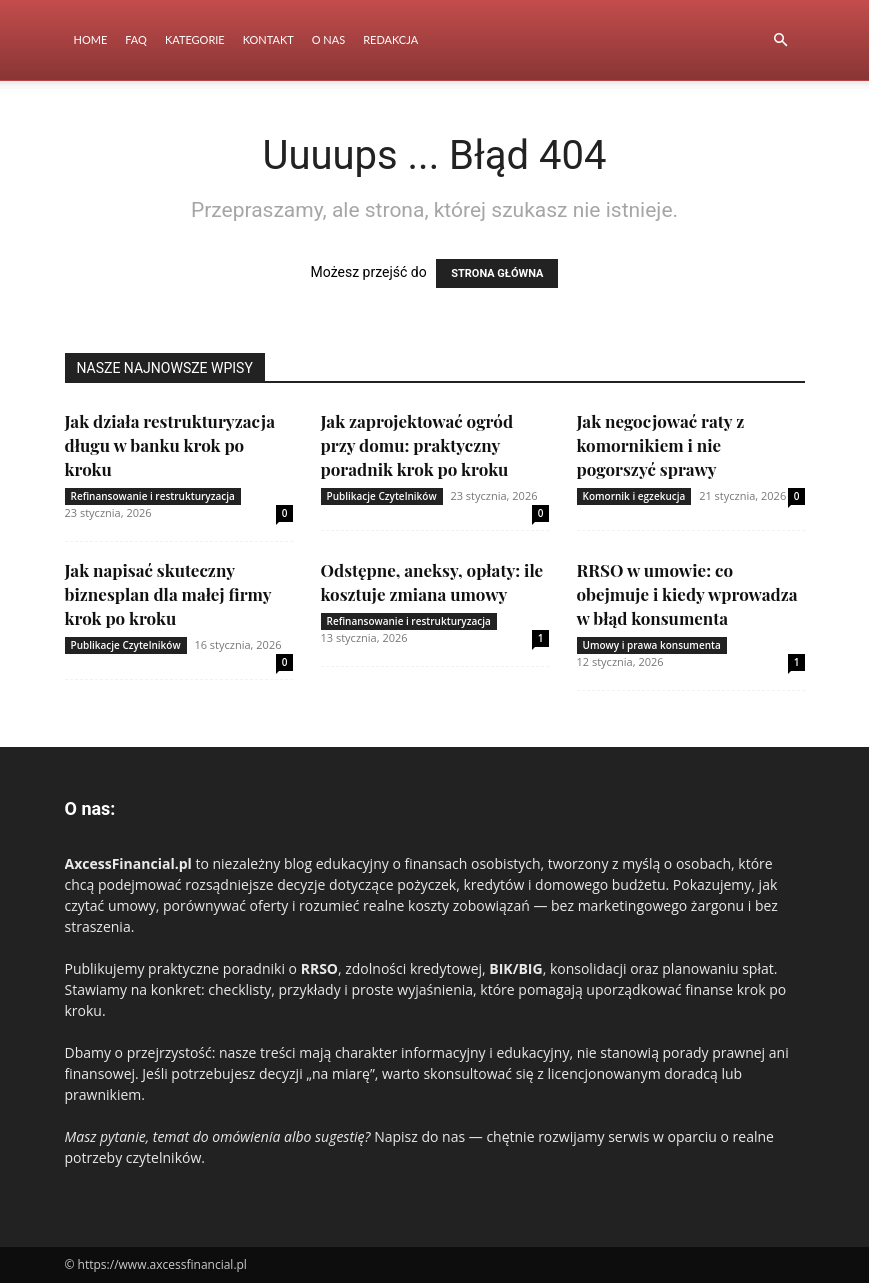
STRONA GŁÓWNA (497, 273)
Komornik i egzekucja (634, 496)
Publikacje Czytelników (382, 496)
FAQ (136, 39)
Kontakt (268, 39)
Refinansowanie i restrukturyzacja (153, 496)
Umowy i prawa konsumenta (652, 645)
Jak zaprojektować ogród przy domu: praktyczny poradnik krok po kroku (417, 445)
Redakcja (390, 39)
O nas (328, 39)
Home (91, 39)
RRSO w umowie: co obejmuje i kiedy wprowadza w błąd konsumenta (687, 594)
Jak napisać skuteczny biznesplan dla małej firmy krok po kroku (168, 594)
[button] (781, 40)
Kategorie (195, 39)
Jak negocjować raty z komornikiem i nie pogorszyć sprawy (661, 445)
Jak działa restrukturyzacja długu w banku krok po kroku (170, 445)
